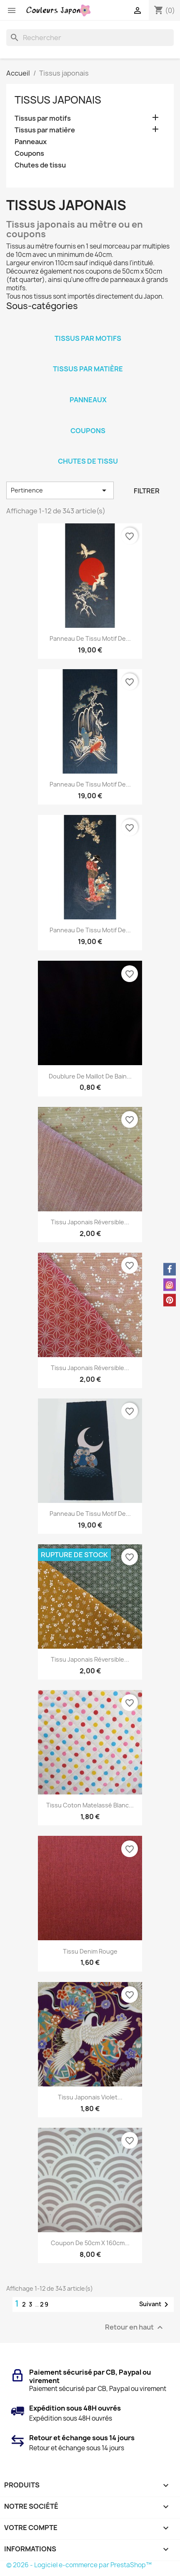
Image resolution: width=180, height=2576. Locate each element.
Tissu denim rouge (90, 1951)
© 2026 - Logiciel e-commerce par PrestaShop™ (79, 2565)
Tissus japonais (58, 100)
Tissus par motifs (43, 118)
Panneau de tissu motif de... (90, 638)
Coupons (29, 153)
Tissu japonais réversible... (90, 1222)
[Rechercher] (90, 37)
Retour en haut (135, 2327)
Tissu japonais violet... (90, 2097)
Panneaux (31, 141)
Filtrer (147, 490)
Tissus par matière (45, 130)
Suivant (155, 2304)
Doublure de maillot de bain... (90, 1076)
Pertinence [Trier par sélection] (60, 490)
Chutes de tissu (40, 165)
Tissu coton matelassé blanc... (90, 1805)
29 (44, 2304)
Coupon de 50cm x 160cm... (90, 2243)
